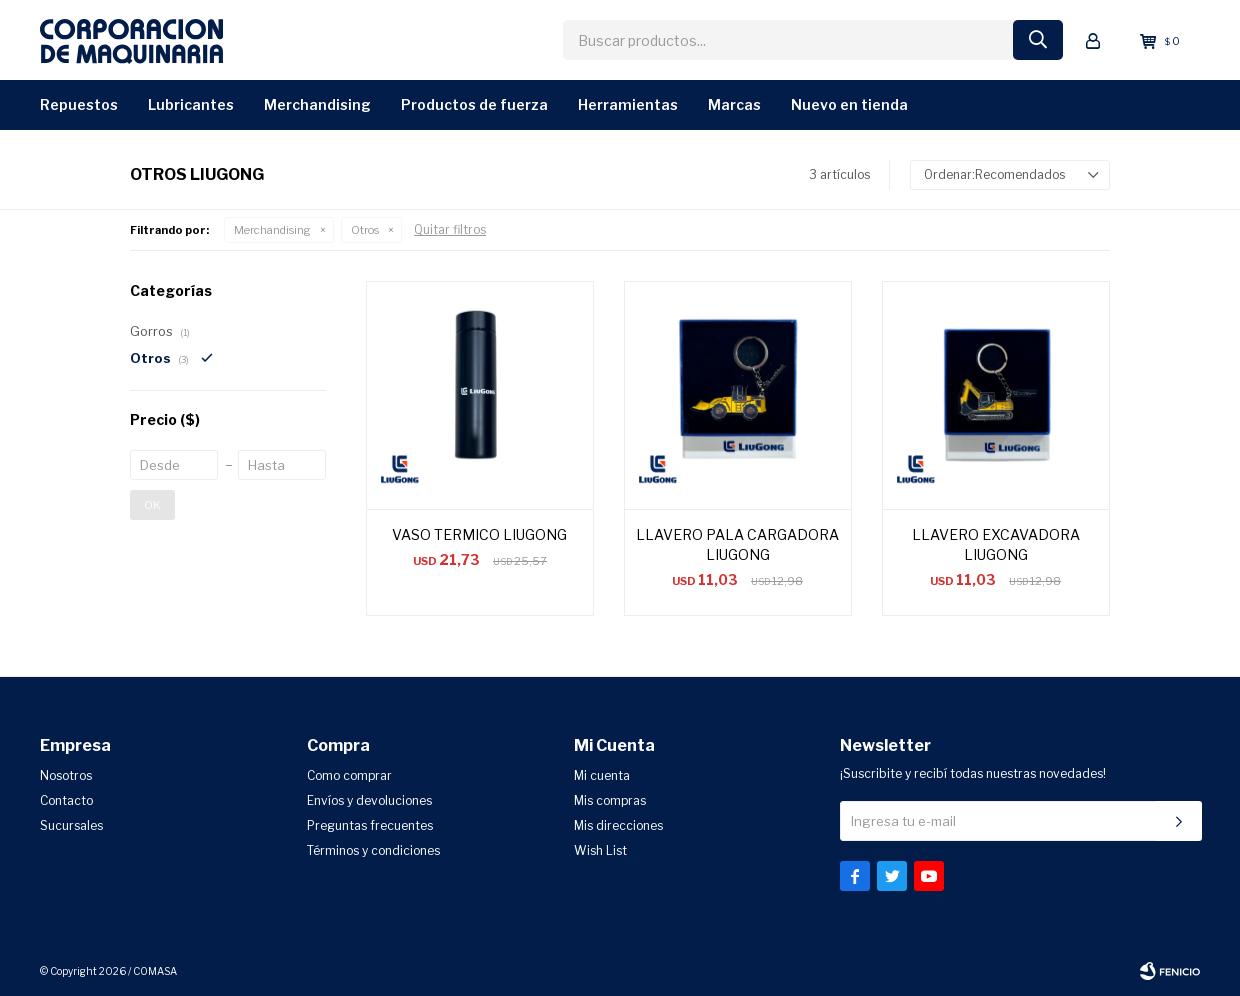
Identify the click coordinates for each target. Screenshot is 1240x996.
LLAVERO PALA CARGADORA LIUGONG (737, 544)
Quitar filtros (450, 229)
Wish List (600, 850)
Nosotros (66, 775)
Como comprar (349, 775)
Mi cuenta (602, 775)
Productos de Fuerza (474, 104)
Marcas (734, 104)
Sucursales (71, 825)
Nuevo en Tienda (849, 104)
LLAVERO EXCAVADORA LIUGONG (996, 544)
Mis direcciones (618, 825)
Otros (365, 230)
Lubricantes (191, 104)
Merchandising (317, 104)
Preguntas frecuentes (370, 825)
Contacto (66, 800)
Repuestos (79, 104)
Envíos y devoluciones (369, 800)
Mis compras (610, 800)
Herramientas (628, 104)
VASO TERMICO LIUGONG (479, 534)
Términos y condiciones (373, 850)
